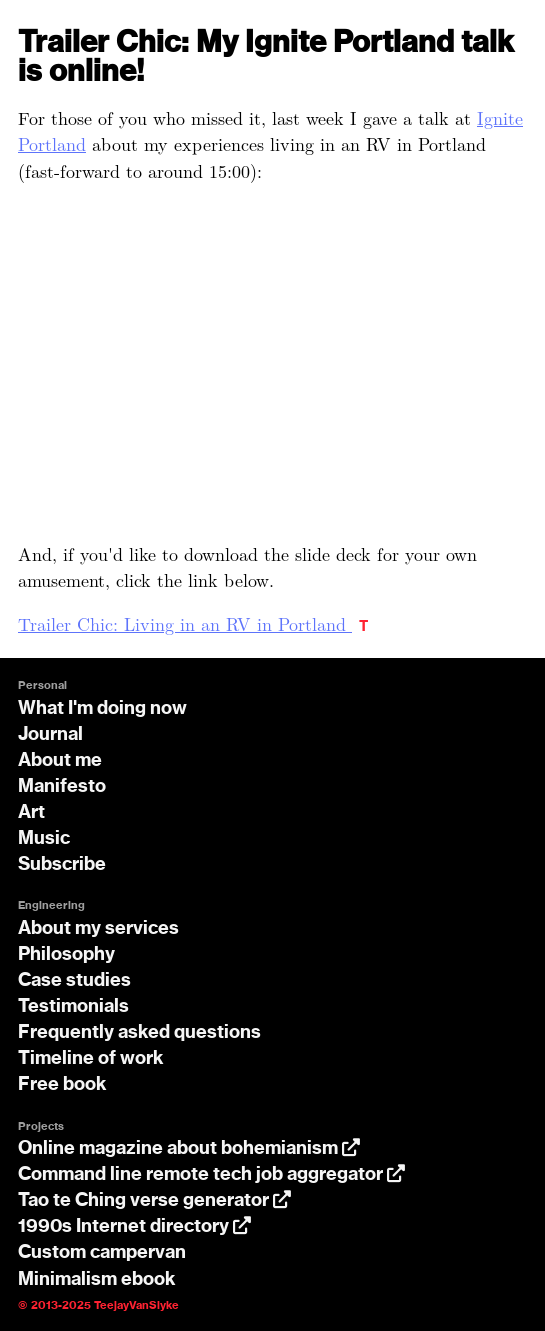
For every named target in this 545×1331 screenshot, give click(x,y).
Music (44, 839)
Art (31, 813)
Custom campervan (102, 1253)
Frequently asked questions (139, 1033)
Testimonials (73, 1007)
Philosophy (66, 955)
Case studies (74, 981)
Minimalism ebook (97, 1280)
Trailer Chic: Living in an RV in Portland (185, 623)
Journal (50, 735)
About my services (98, 929)
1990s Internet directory (134, 1227)
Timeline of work (91, 1059)
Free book (62, 1085)
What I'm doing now (102, 709)
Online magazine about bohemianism (189, 1149)
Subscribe (62, 865)
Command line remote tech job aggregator (211, 1175)
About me (60, 761)
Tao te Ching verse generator (154, 1201)
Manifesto (62, 787)
